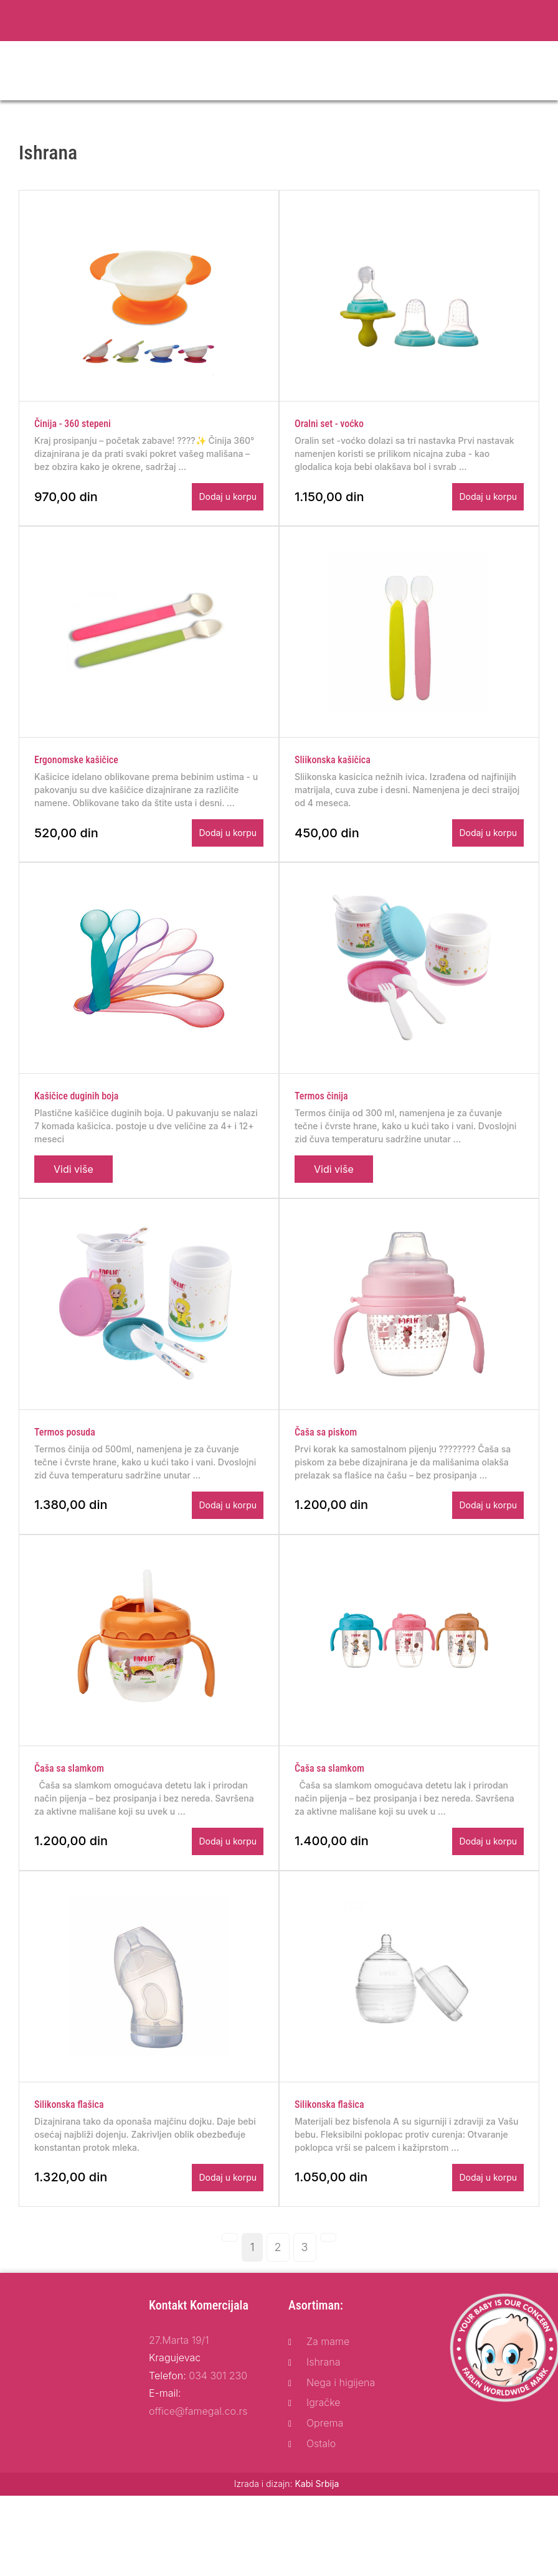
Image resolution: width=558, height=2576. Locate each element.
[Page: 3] (304, 2288)
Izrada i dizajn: (286, 2524)
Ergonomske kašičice (76, 773)
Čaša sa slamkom (69, 1802)
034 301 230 (218, 2416)
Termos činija (321, 1116)
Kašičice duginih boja (76, 1116)
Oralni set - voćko (329, 430)
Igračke (323, 2444)
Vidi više (73, 1189)
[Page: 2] (278, 2288)
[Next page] (328, 2278)
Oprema (324, 2464)
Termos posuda (64, 1459)
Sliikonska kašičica (333, 773)
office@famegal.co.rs (198, 2452)
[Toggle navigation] (540, 71)
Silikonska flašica (69, 2145)
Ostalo (321, 2484)
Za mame (327, 2382)
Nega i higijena (340, 2423)
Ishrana (323, 2403)
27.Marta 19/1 (179, 2381)
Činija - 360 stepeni (72, 430)
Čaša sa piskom (326, 1459)
